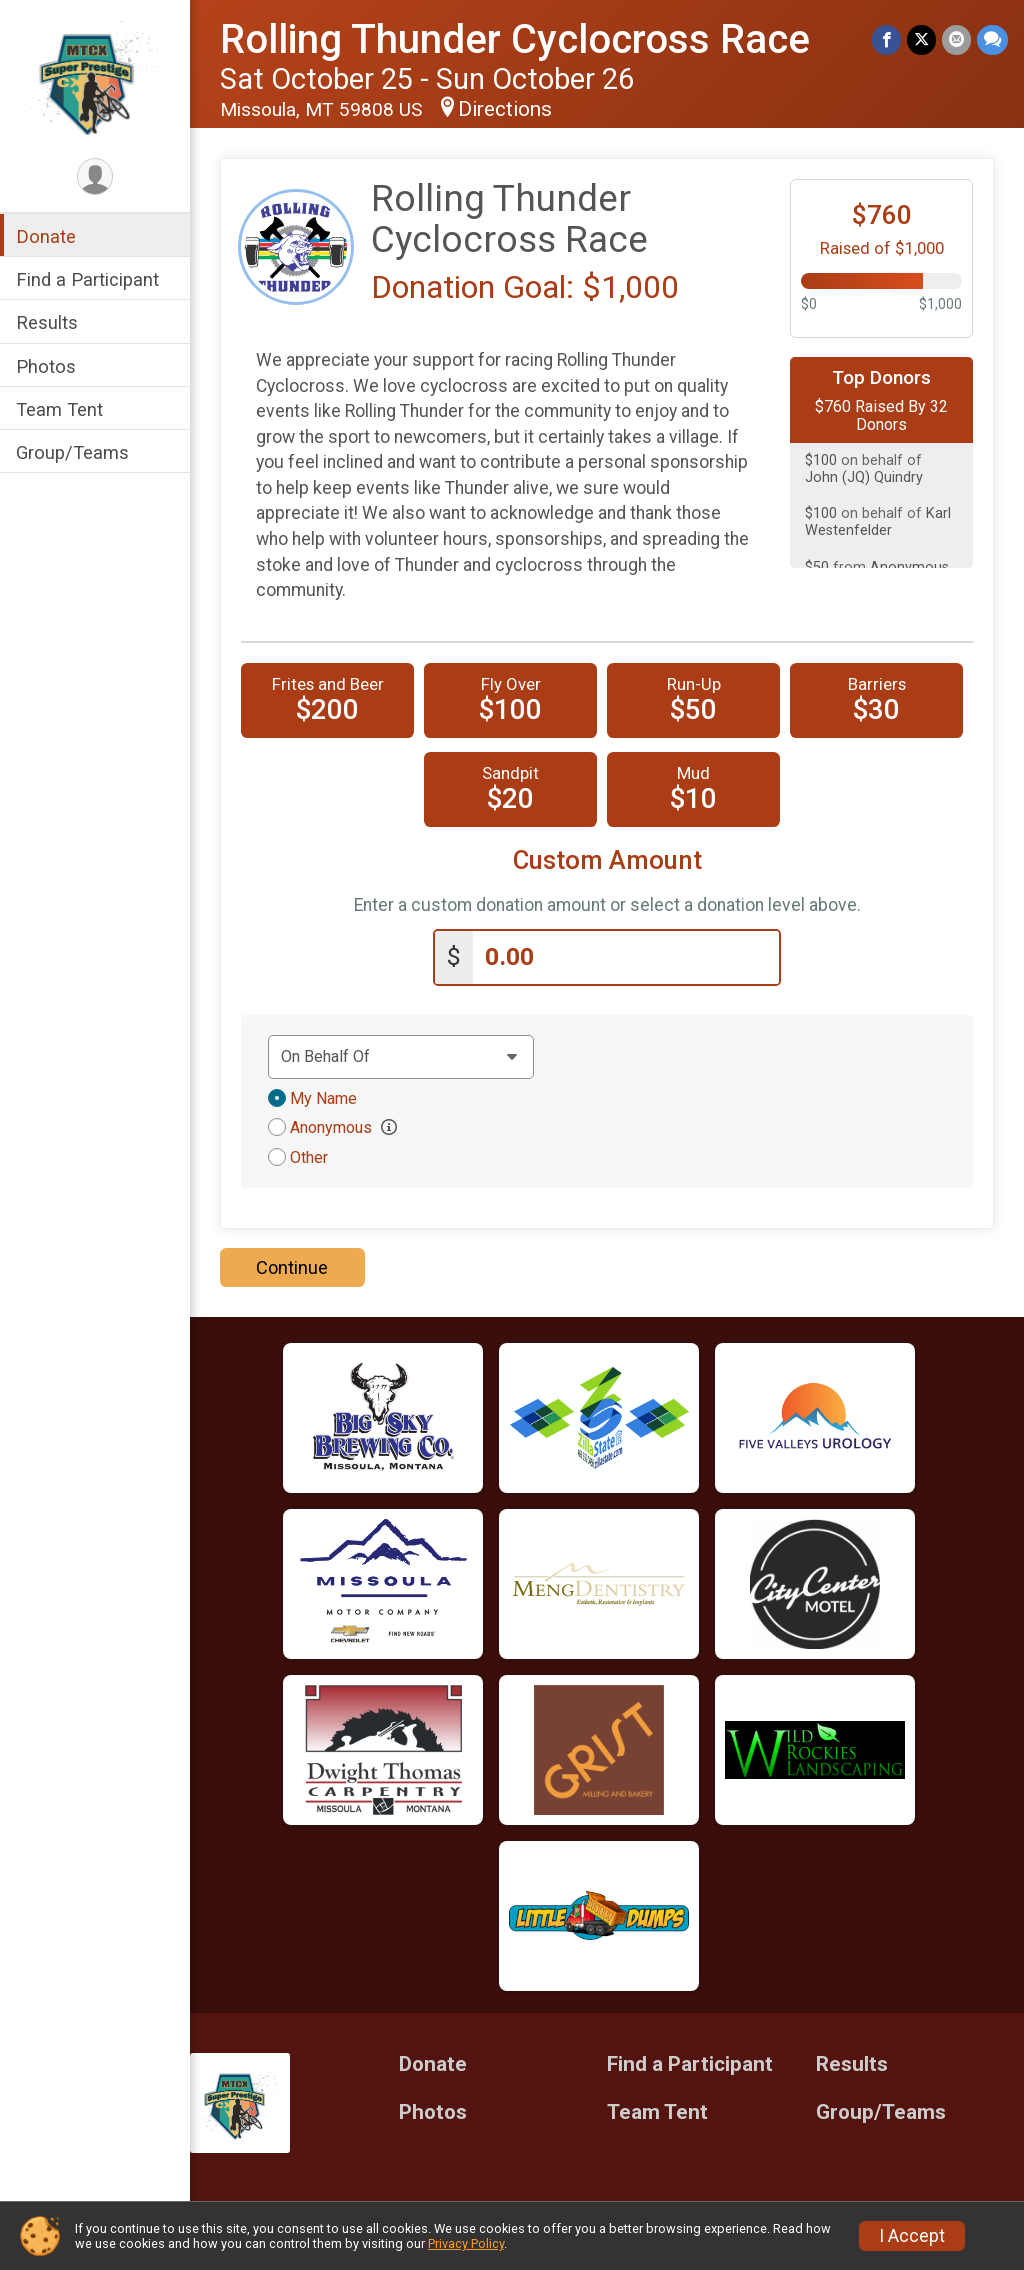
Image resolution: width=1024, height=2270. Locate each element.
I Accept (912, 2236)
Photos (46, 366)
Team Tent (59, 409)
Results (47, 322)
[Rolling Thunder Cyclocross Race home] (94, 77)
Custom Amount (607, 860)
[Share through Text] (992, 39)
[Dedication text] (401, 1057)
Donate (46, 236)
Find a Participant (87, 279)
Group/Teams (72, 452)
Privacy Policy (466, 2243)
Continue (292, 1267)
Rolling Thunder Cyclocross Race (515, 39)
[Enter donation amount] (626, 957)
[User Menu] (95, 176)
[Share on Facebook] (886, 39)
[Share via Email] (956, 39)
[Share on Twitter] (921, 39)
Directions (505, 109)
